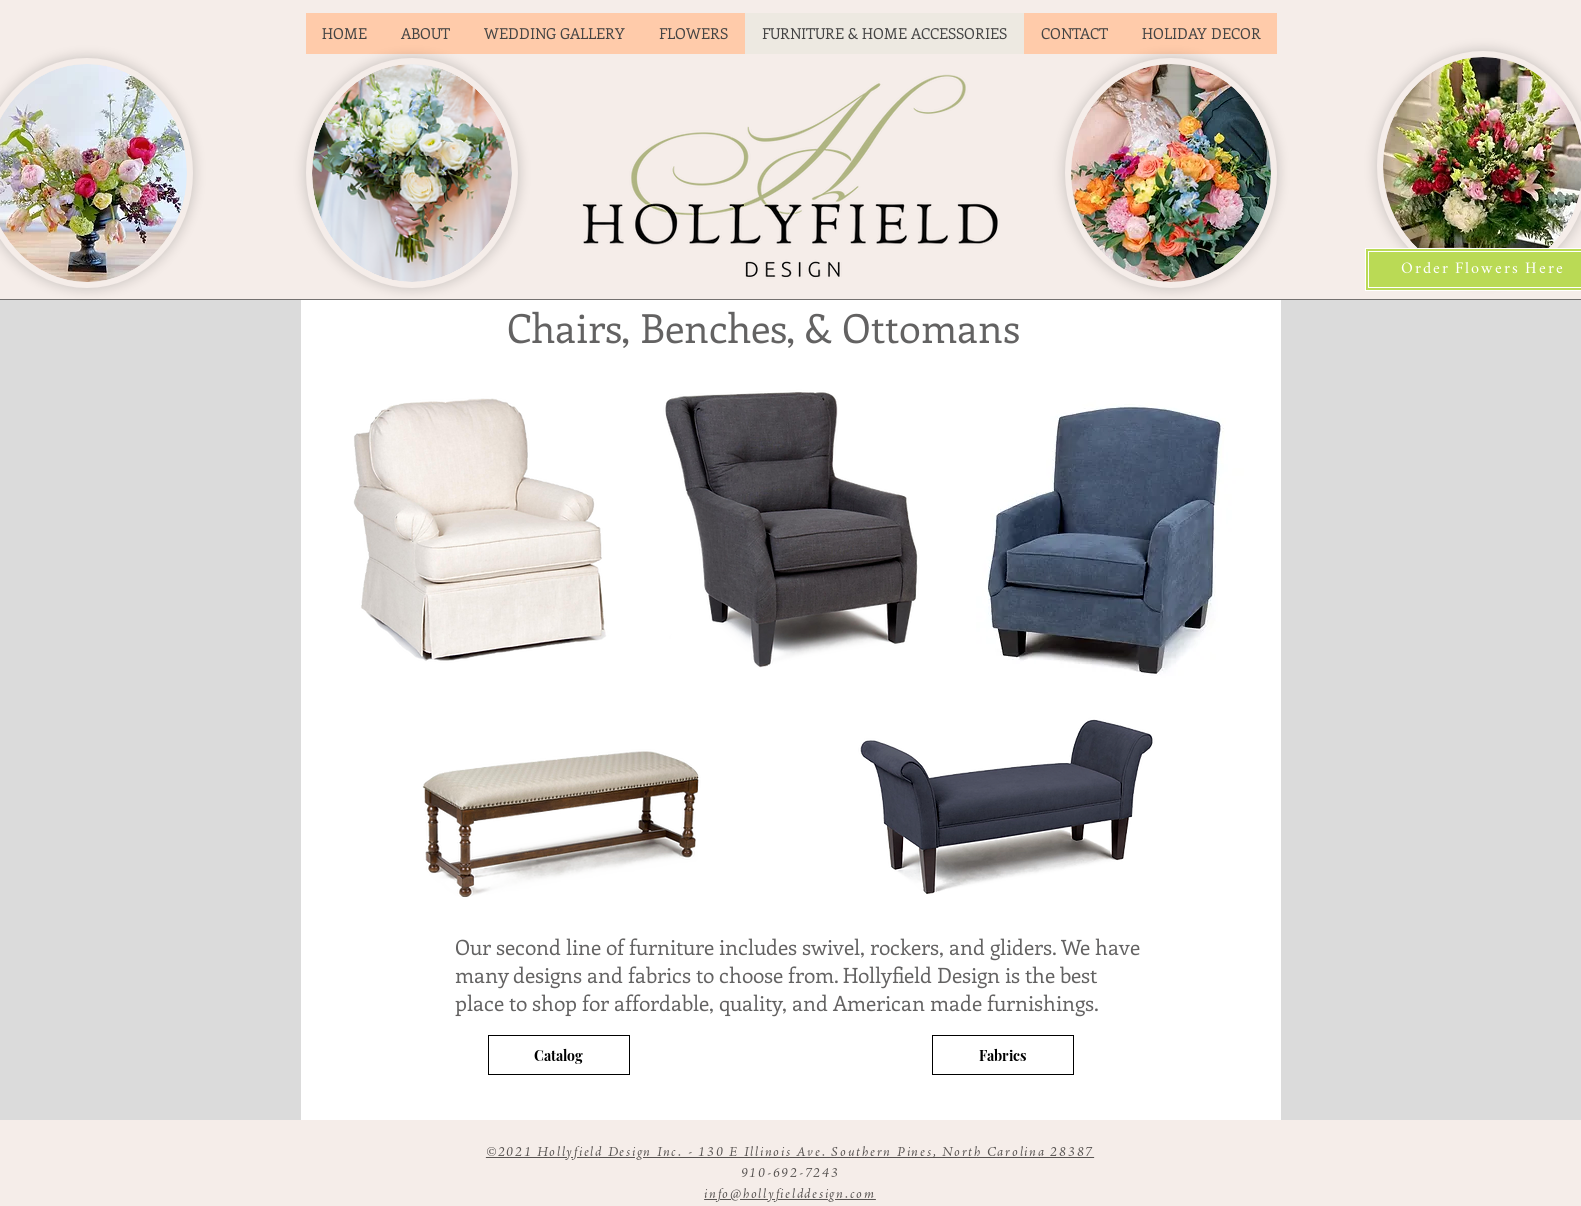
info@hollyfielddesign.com (790, 1195)
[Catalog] (559, 1055)
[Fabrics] (1003, 1055)
